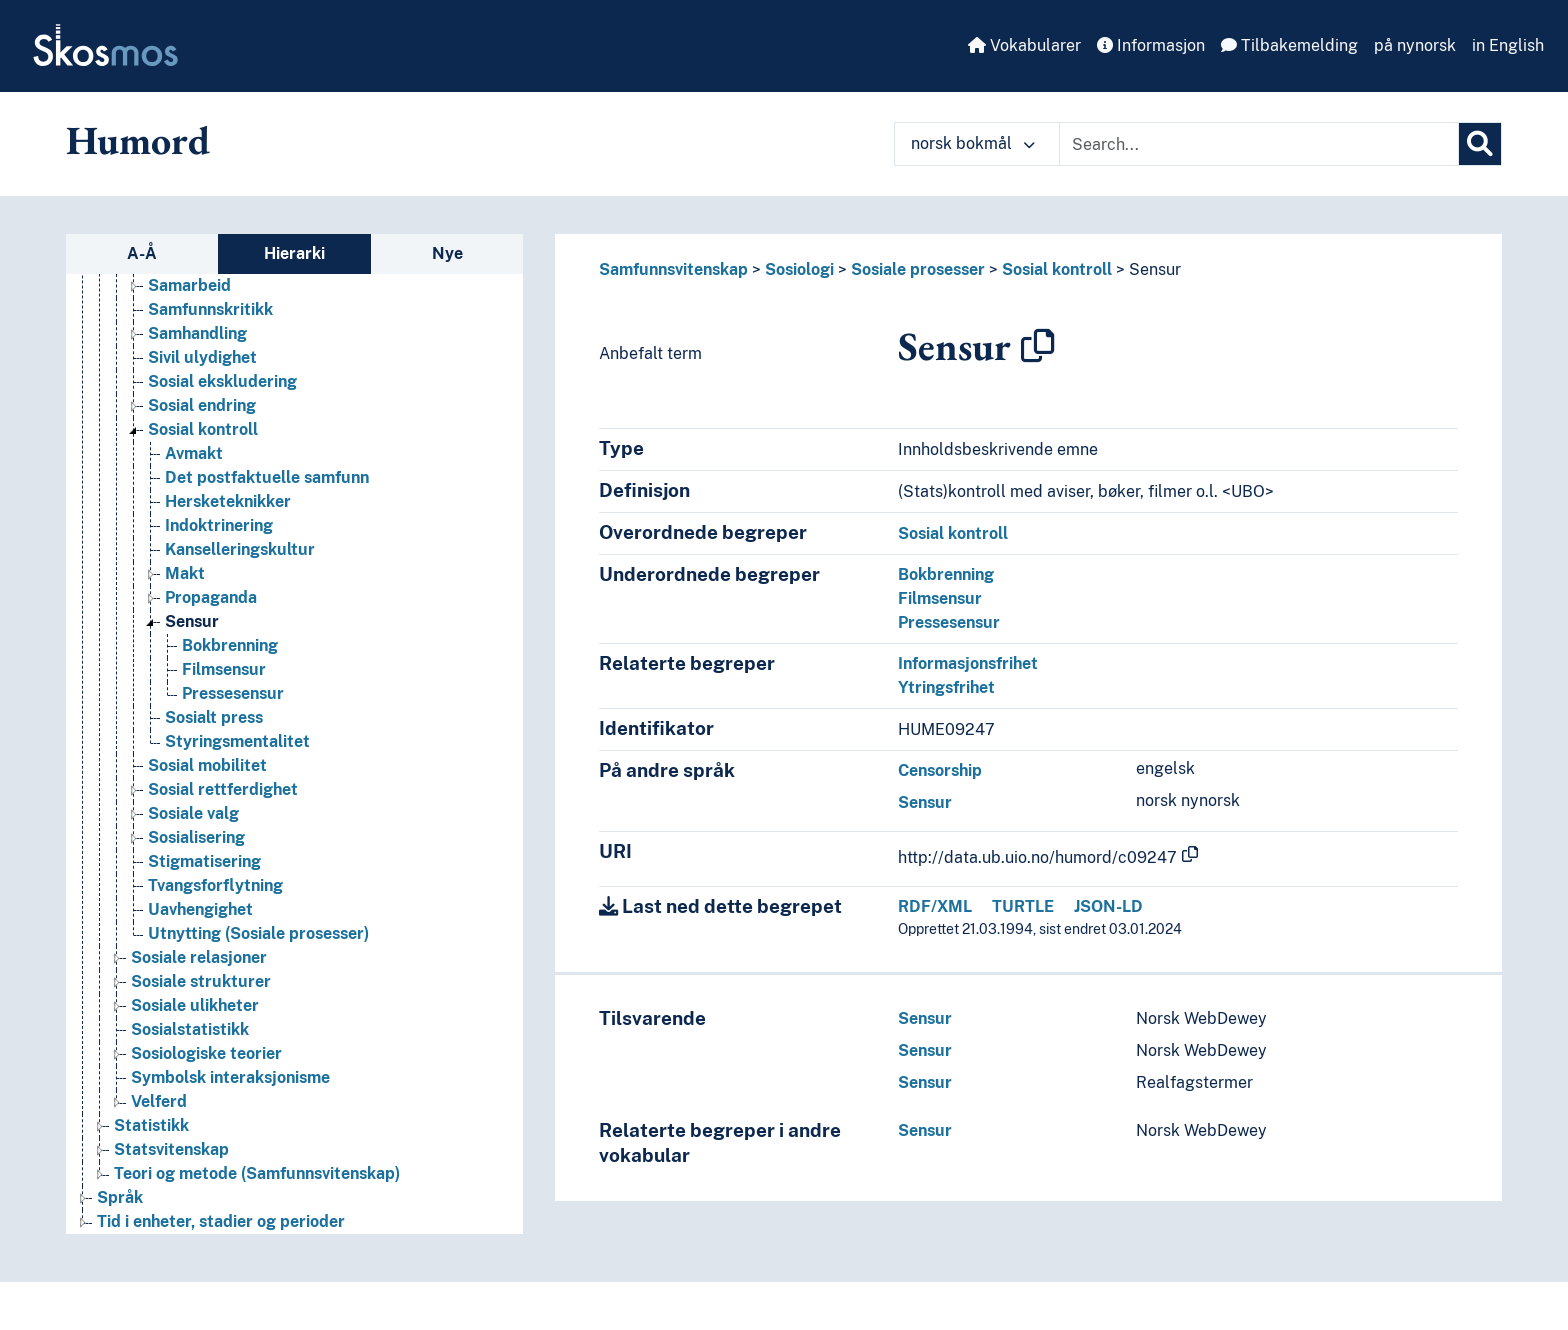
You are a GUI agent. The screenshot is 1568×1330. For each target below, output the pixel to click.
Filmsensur (940, 598)
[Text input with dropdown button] (1259, 144)
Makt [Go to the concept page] (185, 573)
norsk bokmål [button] (973, 143)
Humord (138, 140)
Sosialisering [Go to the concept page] (196, 837)
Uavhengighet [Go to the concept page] (200, 909)
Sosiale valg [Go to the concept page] (193, 813)
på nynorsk (1415, 45)
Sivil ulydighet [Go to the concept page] (202, 357)
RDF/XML (935, 906)
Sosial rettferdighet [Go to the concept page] (223, 789)
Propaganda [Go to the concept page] (211, 597)
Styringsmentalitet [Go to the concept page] (237, 741)
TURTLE (1023, 906)
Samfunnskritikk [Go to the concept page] (210, 309)
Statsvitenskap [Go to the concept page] (171, 1149)
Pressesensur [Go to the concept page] (233, 693)
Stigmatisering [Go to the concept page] (204, 861)
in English (1508, 45)
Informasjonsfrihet (968, 663)
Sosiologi (799, 269)
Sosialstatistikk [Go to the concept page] (190, 1029)
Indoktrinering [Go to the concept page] (219, 525)
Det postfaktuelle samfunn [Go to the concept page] (267, 477)
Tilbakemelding (1289, 45)
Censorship (940, 770)
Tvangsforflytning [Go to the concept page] (215, 885)
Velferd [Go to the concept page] (159, 1101)
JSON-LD (1108, 906)
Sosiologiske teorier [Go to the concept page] (206, 1053)
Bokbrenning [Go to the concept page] (230, 645)
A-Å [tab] (142, 253)
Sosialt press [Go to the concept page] (214, 717)
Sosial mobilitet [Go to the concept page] (207, 765)
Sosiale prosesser (918, 269)
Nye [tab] (447, 253)
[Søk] (1480, 144)
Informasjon (1151, 45)
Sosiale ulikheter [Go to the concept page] (195, 1005)
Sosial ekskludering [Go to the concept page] (222, 381)
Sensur (1155, 269)
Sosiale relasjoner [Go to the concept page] (199, 957)
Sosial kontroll (1057, 269)
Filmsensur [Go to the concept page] (224, 669)
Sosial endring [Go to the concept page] (202, 405)
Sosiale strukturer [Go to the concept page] (201, 981)
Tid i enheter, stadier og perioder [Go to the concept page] (221, 1221)
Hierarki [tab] (294, 253)
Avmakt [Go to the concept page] (194, 453)
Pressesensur (949, 622)
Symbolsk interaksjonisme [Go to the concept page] (230, 1077)
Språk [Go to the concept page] (120, 1197)
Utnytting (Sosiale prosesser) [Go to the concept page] (258, 933)
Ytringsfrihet (946, 687)
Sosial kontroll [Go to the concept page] (203, 429)
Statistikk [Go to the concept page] (151, 1125)
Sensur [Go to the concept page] (192, 621)
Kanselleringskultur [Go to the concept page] (240, 549)
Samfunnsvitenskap (673, 269)
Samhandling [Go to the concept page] (197, 333)
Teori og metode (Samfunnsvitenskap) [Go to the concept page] (257, 1173)
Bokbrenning (946, 574)
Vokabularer (1024, 45)
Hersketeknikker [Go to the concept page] (228, 501)
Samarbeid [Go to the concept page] (189, 285)
